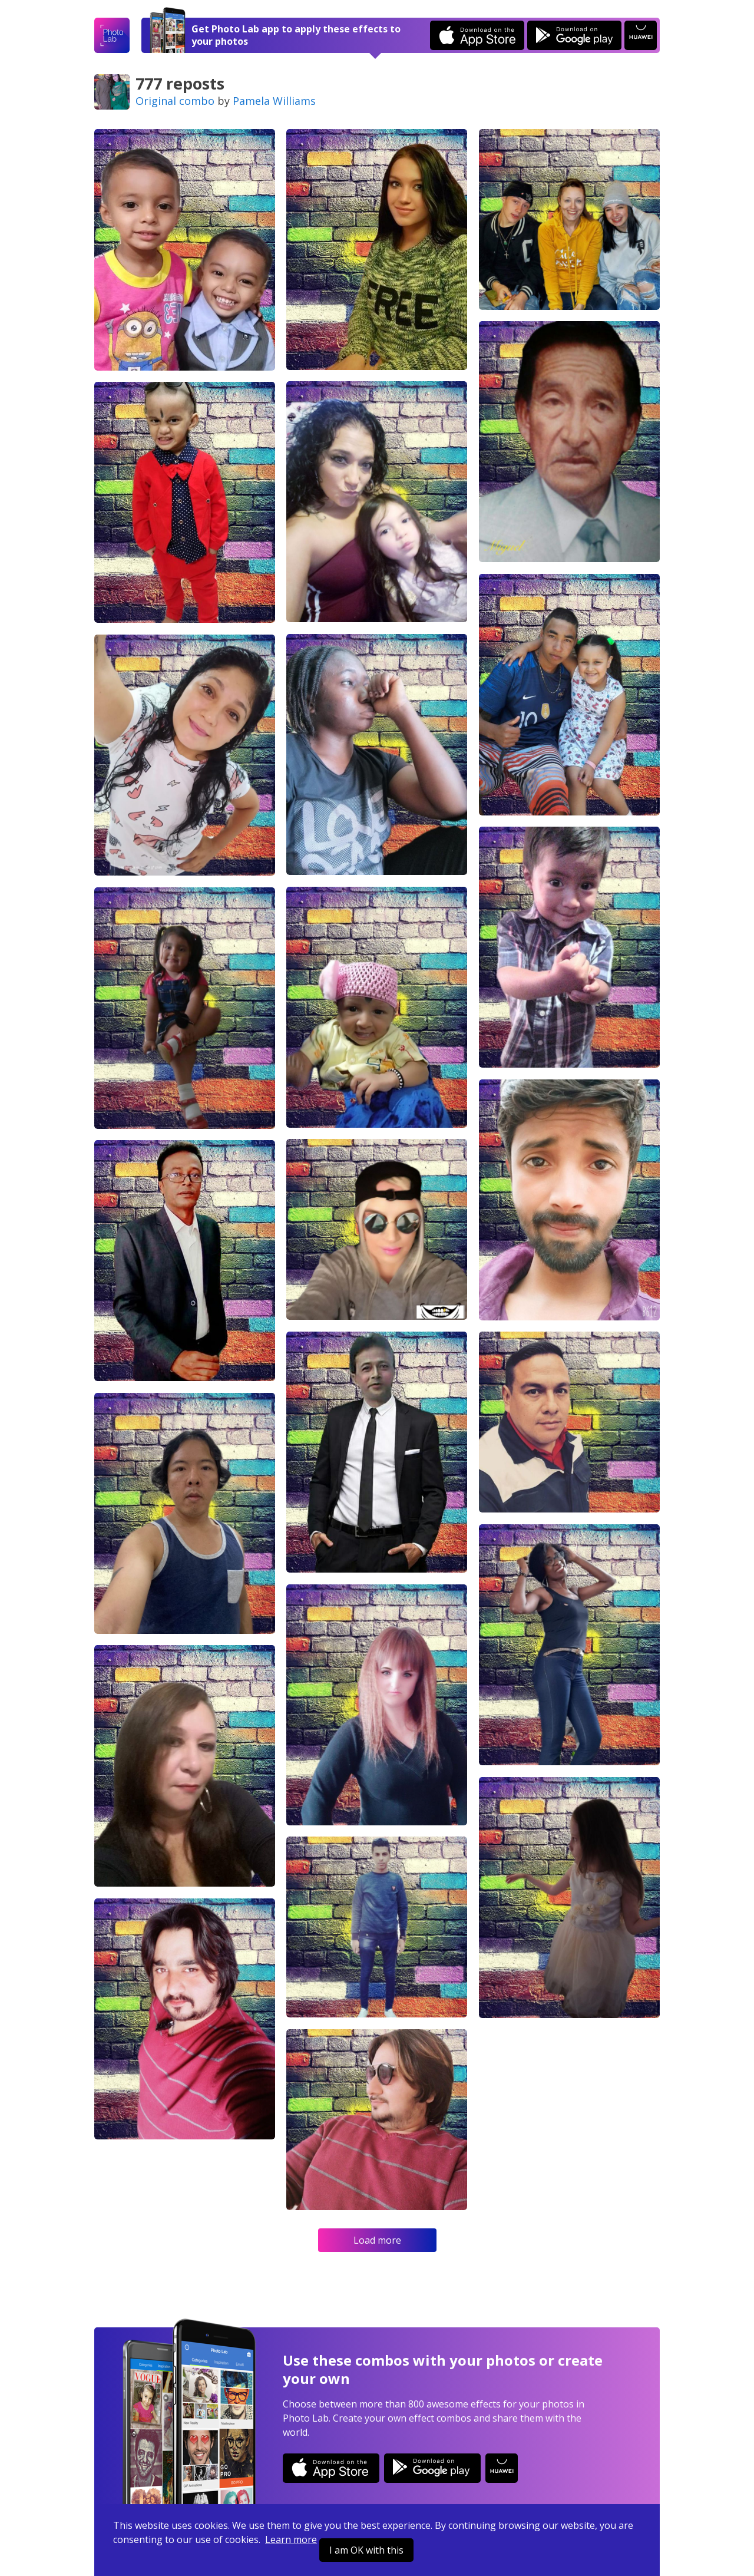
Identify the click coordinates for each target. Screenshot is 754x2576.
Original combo (174, 101)
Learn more (291, 2539)
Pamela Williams (274, 101)
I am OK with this (366, 2550)
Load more (377, 2240)
